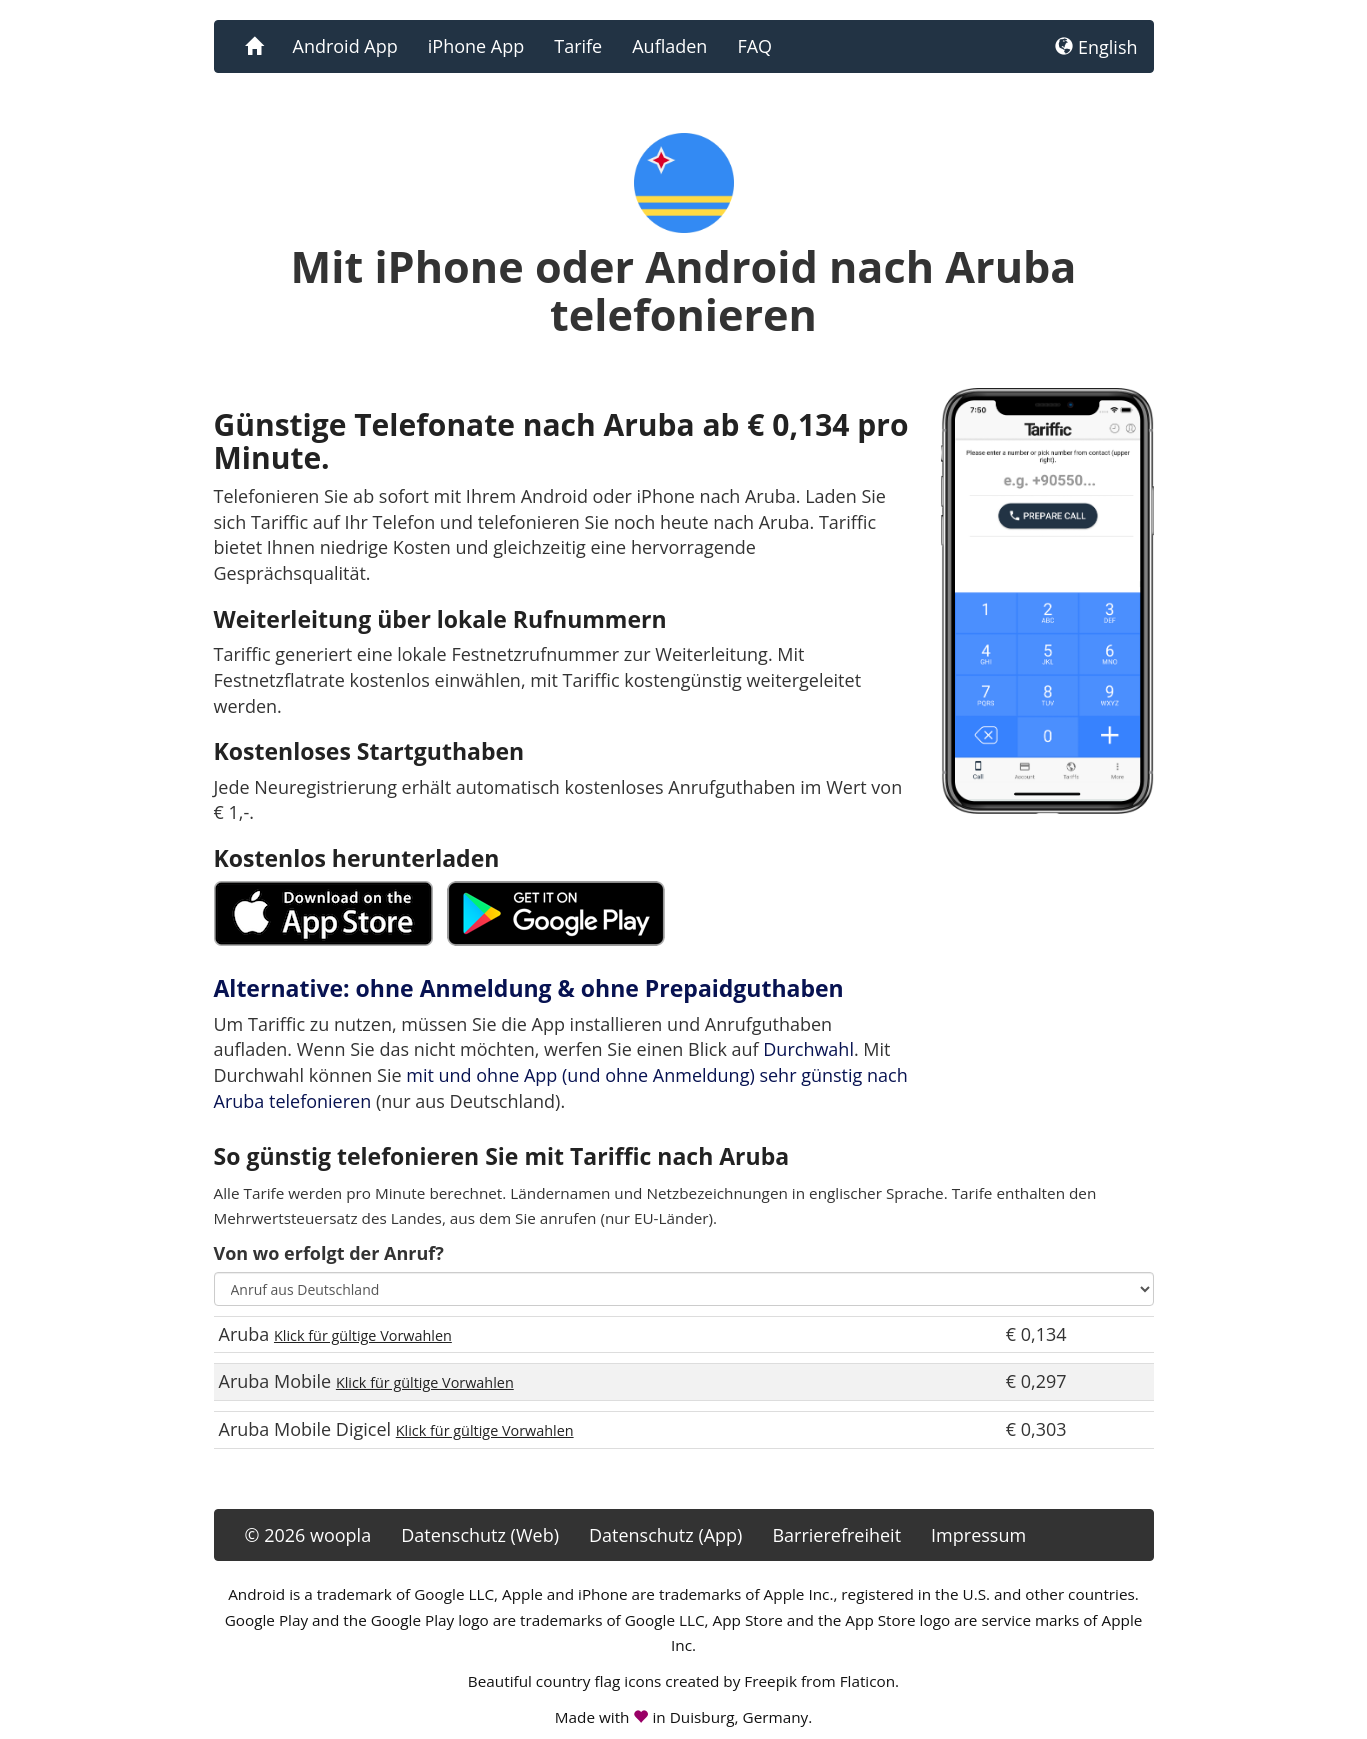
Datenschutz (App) (665, 1535)
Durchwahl (808, 1049)
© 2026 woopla (308, 1535)
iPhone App (476, 46)
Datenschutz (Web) (480, 1535)
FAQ (754, 46)
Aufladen (669, 46)
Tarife (578, 46)
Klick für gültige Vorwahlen (363, 1335)
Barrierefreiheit (836, 1535)
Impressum (978, 1535)
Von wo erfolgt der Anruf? (329, 1253)
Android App (345, 46)
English (1096, 47)
